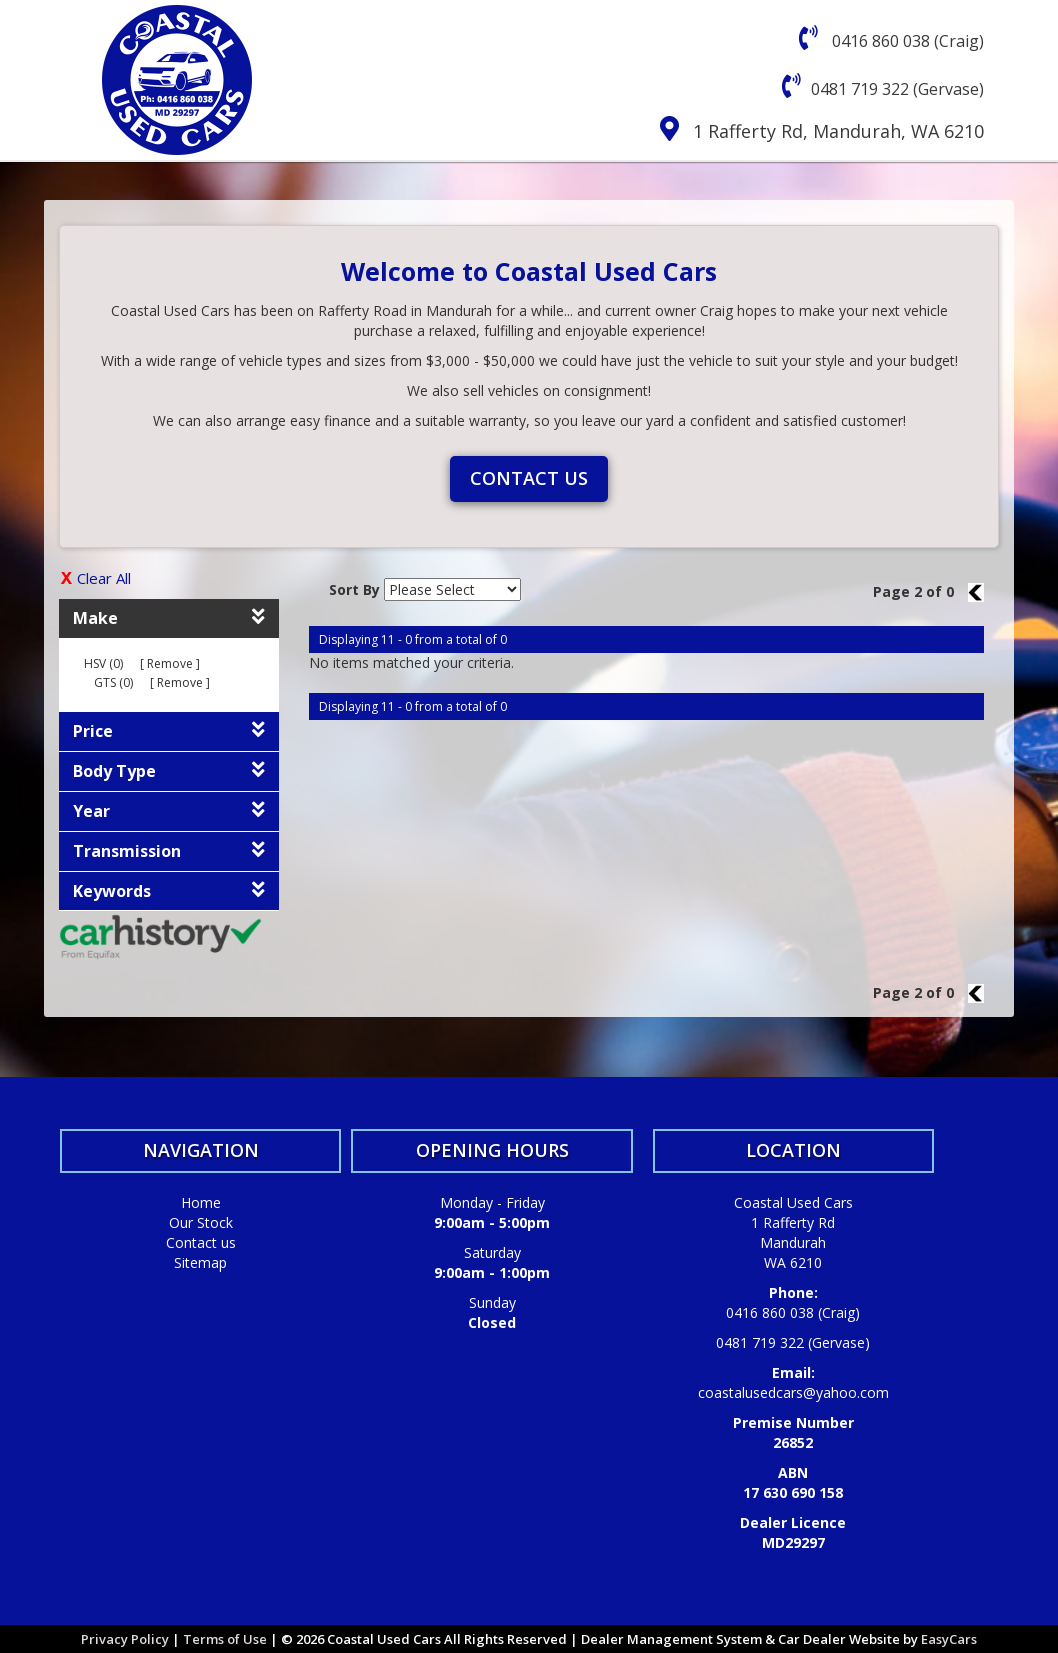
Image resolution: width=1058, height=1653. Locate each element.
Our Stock (201, 1222)
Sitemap (200, 1262)
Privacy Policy (126, 1639)
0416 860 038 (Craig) (906, 41)
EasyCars (949, 1639)
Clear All (104, 578)
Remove (170, 663)
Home (201, 1202)
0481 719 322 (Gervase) (897, 89)
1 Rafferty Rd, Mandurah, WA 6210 (838, 131)
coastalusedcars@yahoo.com (793, 1392)
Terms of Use (226, 1639)
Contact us (529, 478)
